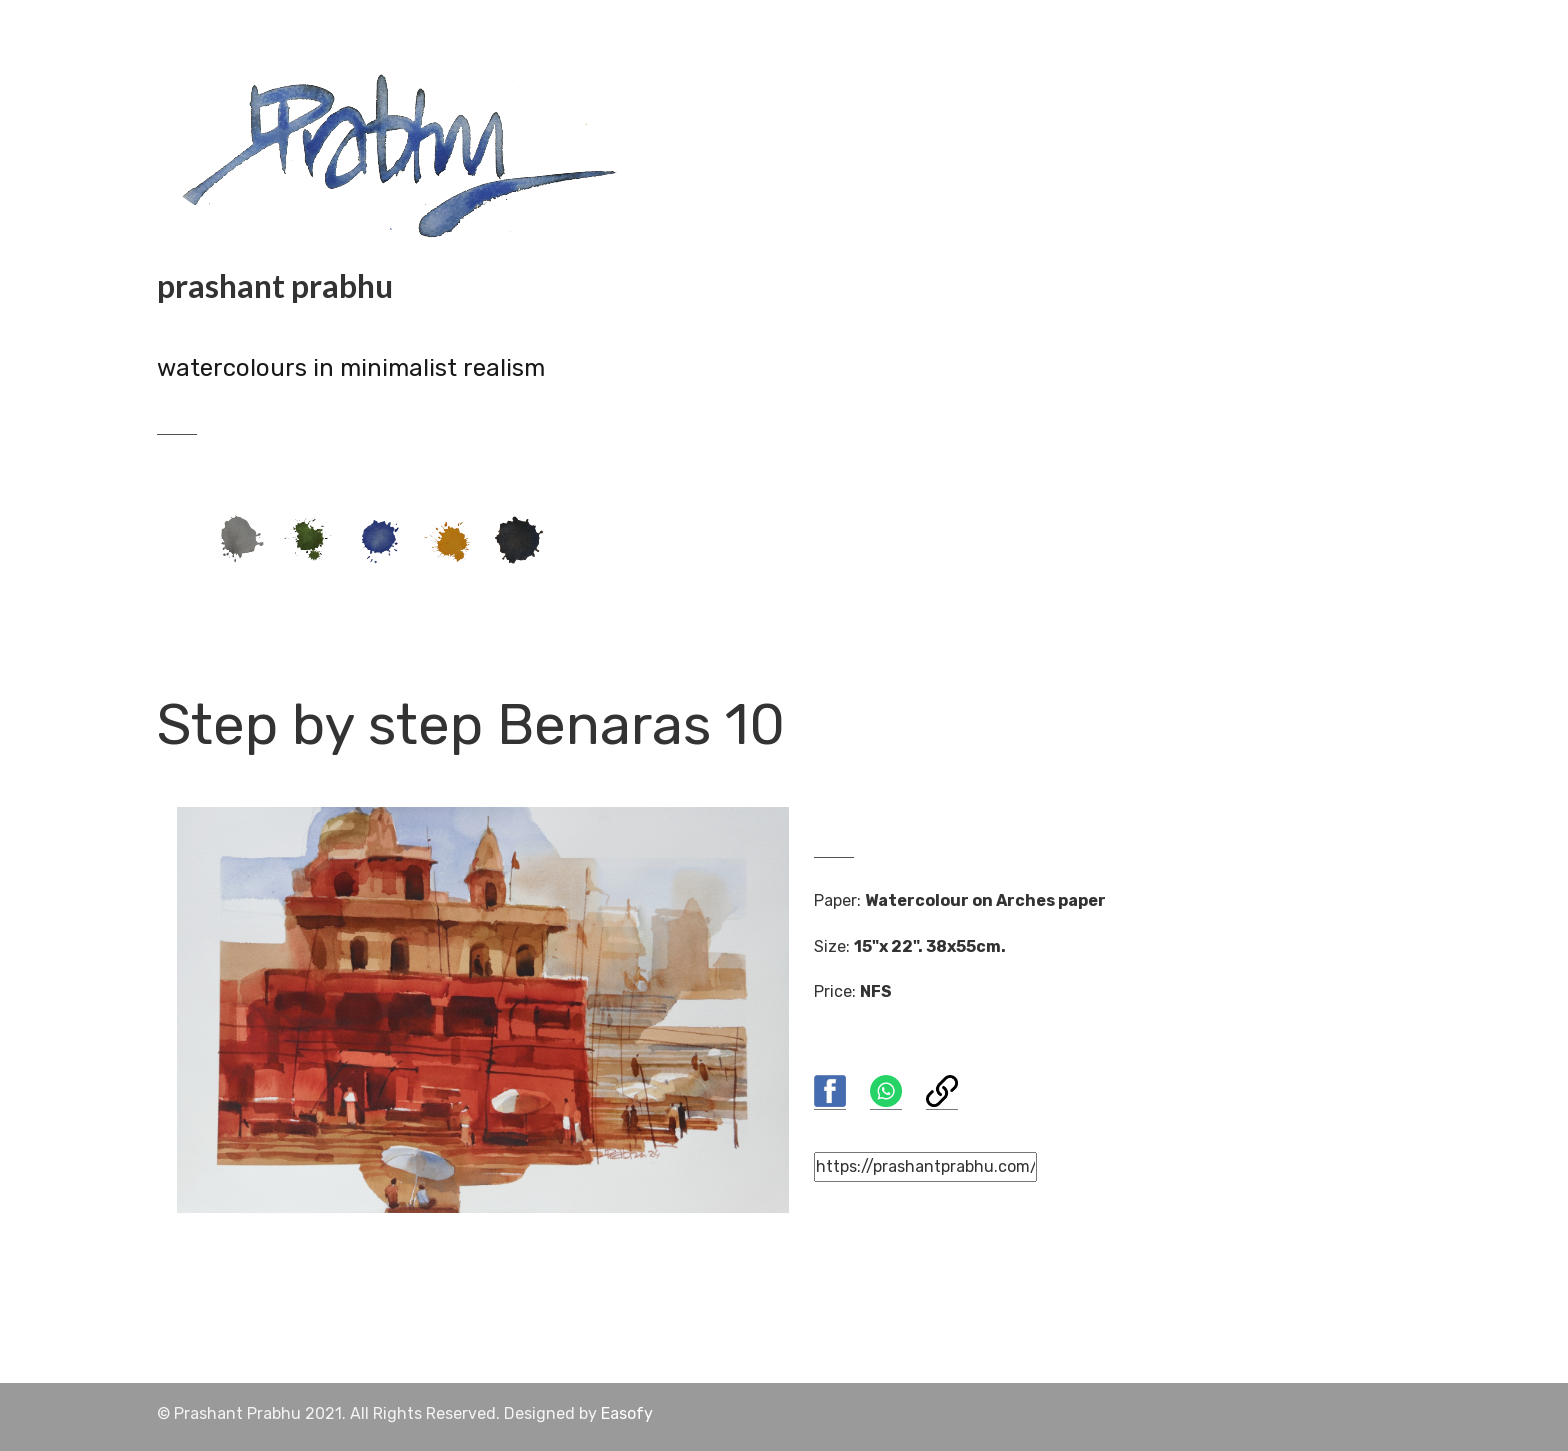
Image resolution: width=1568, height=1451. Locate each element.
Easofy (627, 1413)
